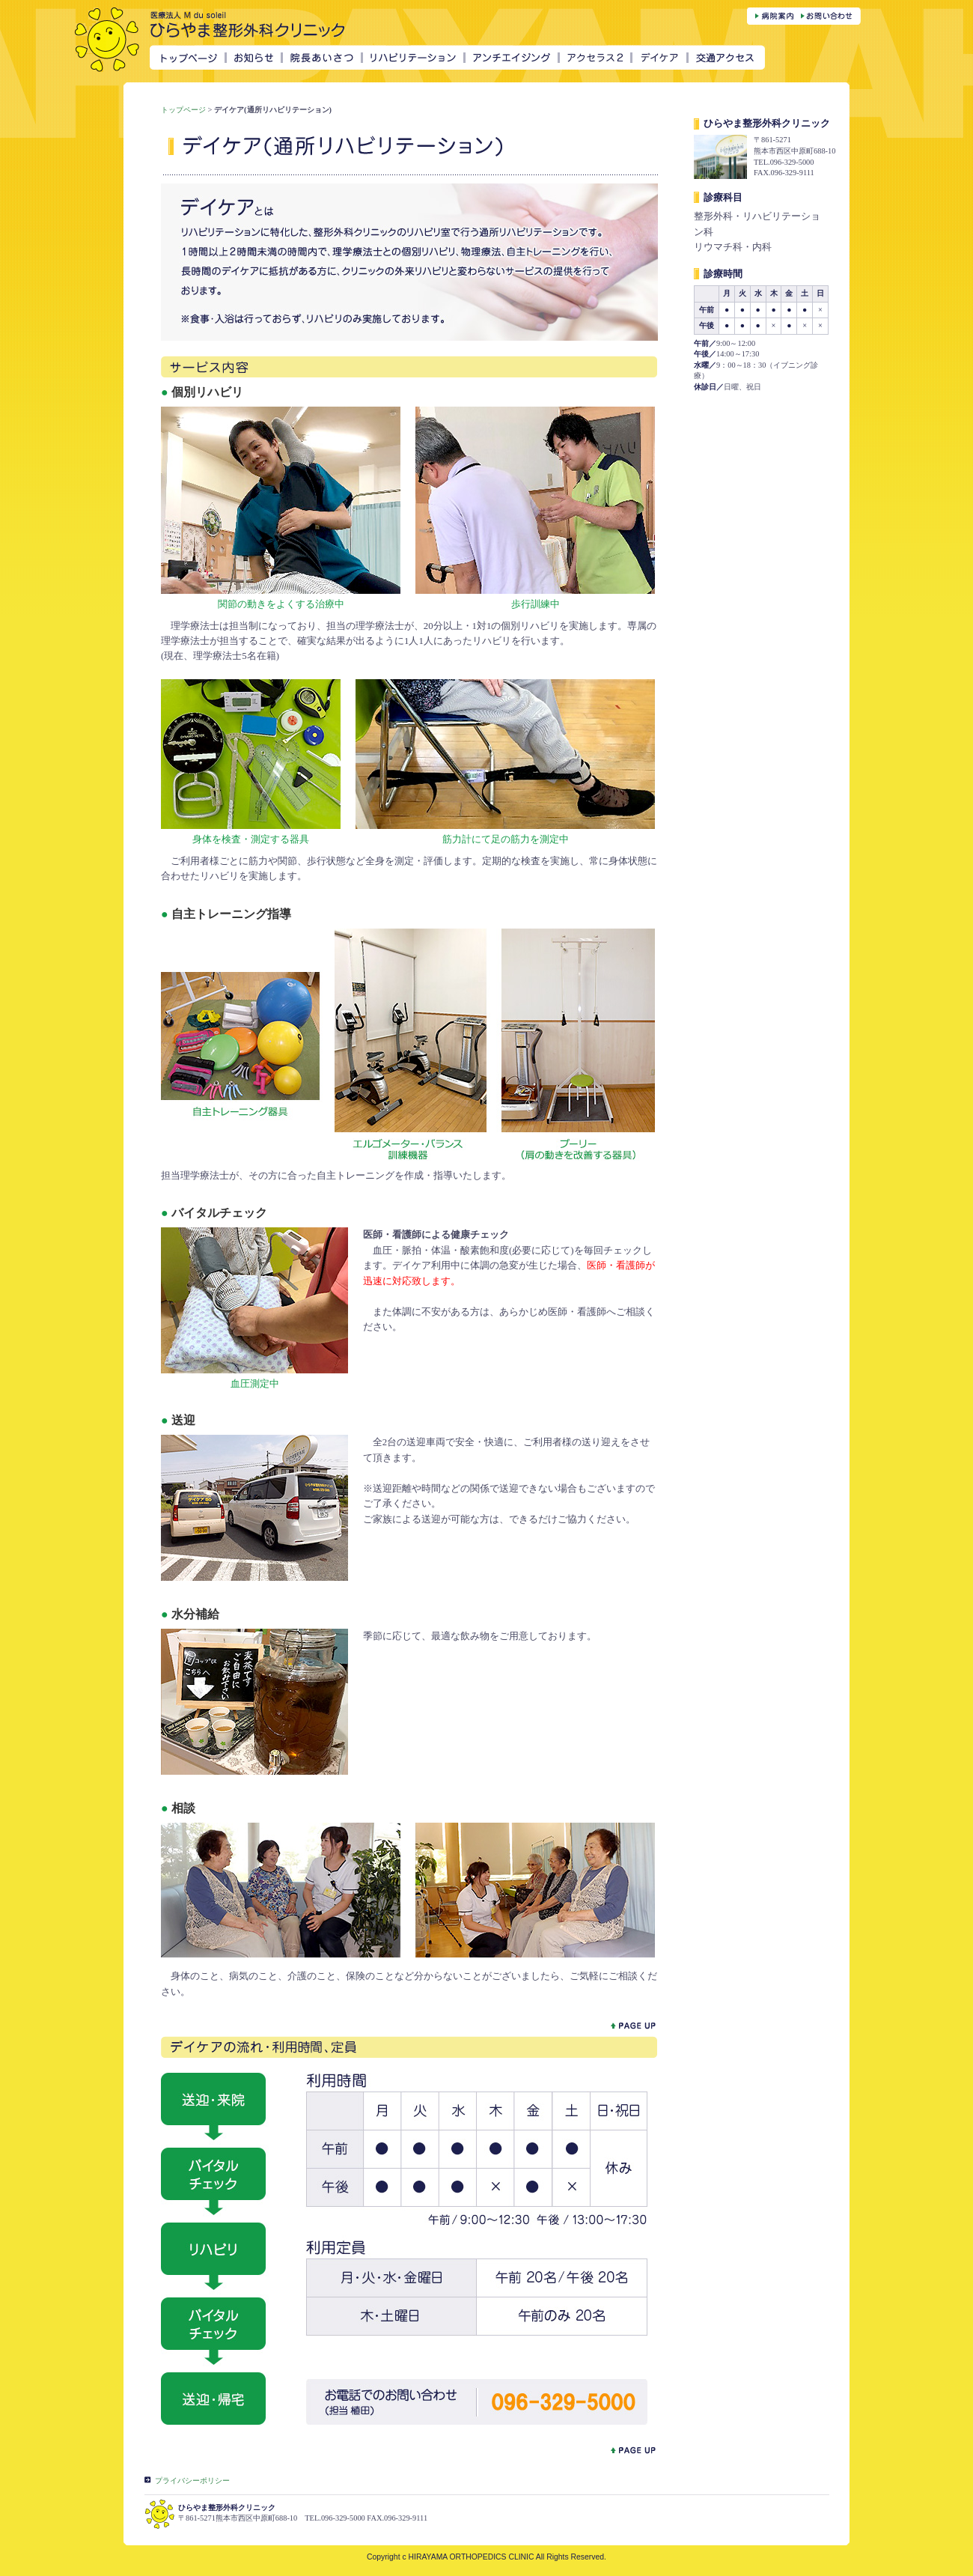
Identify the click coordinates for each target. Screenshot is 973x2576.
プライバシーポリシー (192, 2480)
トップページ (183, 110)
